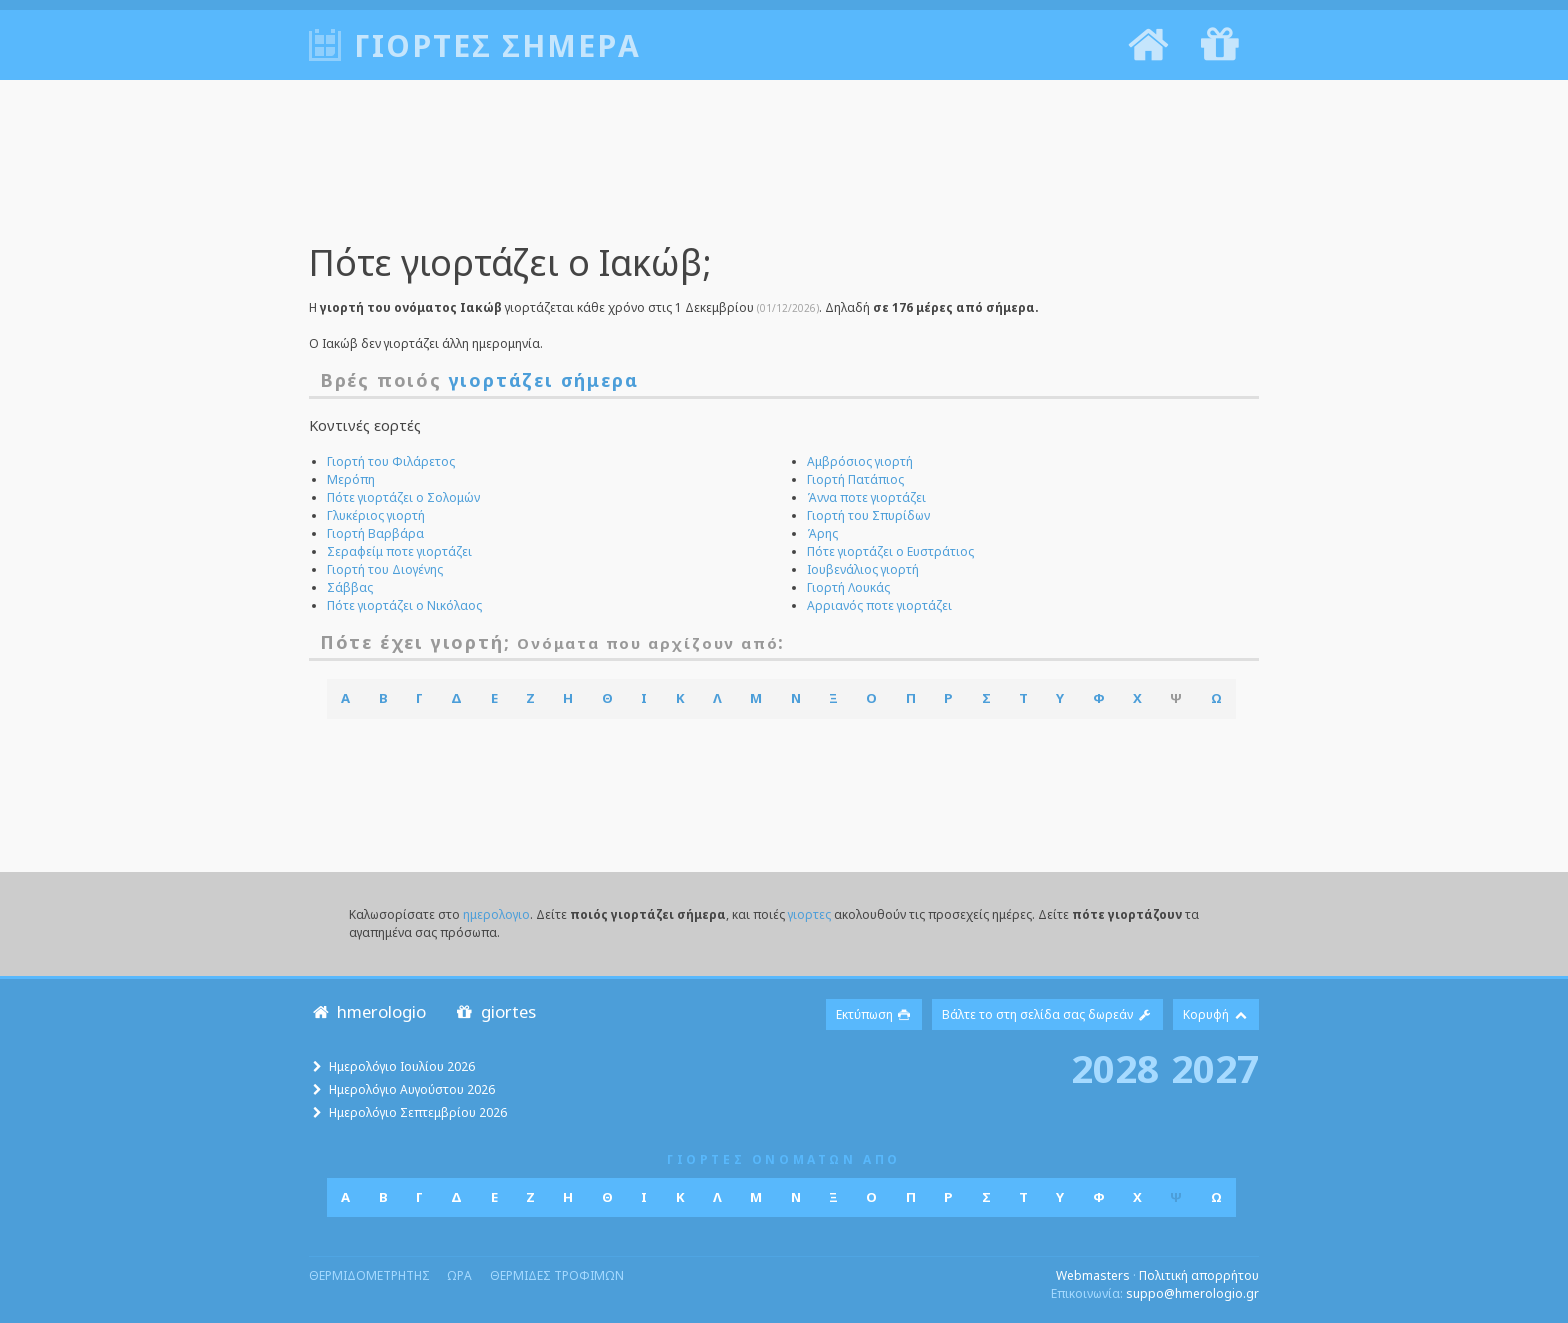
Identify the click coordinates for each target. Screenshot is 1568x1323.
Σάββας (350, 587)
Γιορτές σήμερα (497, 45)
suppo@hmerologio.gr (1192, 1293)
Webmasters (1093, 1275)
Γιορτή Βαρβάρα (375, 533)
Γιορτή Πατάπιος (855, 479)
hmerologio (367, 1011)
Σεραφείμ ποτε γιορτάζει (399, 551)
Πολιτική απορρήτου (1199, 1275)
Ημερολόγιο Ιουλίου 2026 (402, 1066)
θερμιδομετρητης (369, 1275)
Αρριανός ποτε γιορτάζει (879, 605)
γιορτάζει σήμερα (544, 380)
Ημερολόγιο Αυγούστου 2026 (412, 1089)
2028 (1115, 1068)
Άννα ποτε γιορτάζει (866, 497)
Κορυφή (1216, 1014)
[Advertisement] (784, 175)
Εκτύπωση (874, 1014)
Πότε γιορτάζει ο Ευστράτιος (890, 551)
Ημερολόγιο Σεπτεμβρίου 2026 (418, 1112)
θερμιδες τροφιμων (557, 1275)
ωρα (459, 1275)
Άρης (822, 533)
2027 (1215, 1068)
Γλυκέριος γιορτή (376, 515)
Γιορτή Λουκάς (848, 587)
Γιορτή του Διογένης (385, 569)
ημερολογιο (496, 914)
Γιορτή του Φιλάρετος (391, 461)
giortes (494, 1011)
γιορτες (809, 914)
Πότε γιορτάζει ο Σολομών (403, 497)
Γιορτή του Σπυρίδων (868, 515)
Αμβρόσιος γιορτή (860, 461)
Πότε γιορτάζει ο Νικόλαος (404, 605)
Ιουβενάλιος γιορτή (863, 569)
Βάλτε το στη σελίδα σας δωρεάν (1047, 1014)
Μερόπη (351, 479)
